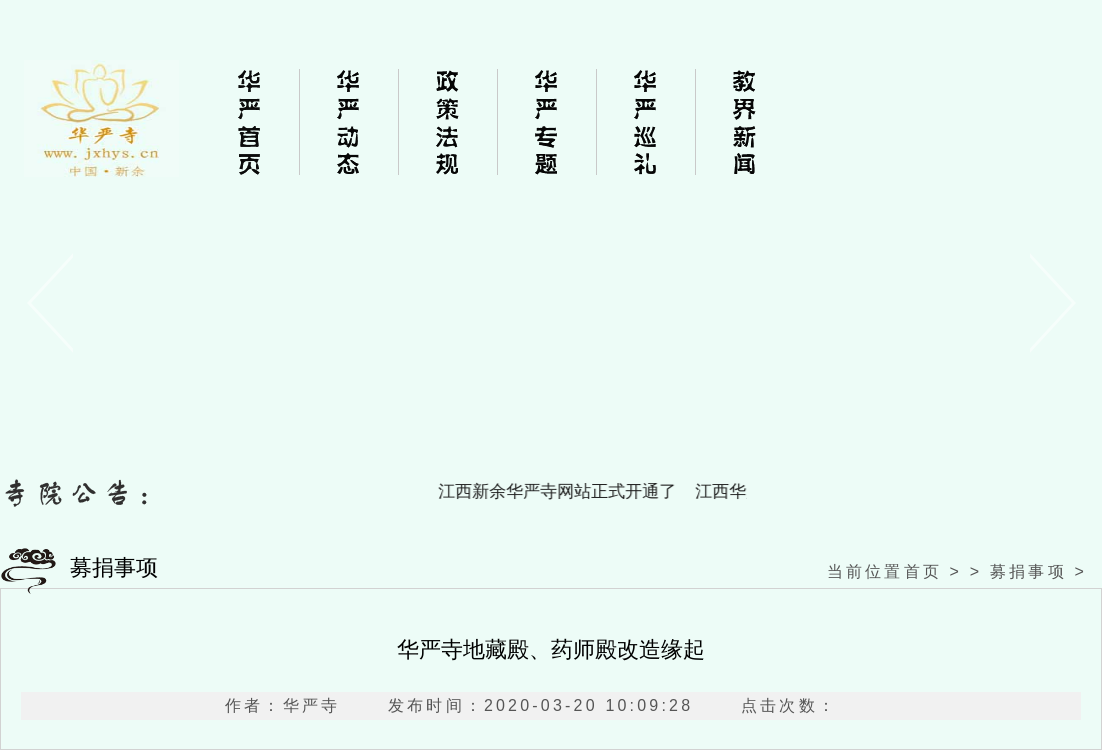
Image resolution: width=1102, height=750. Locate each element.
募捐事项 (1028, 571)
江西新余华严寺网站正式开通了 (563, 491)
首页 (923, 571)
